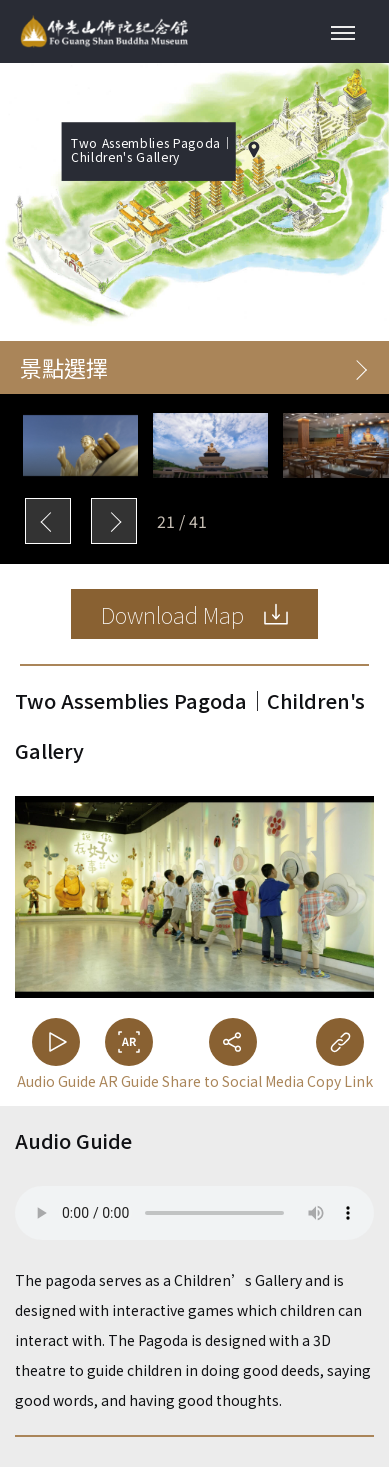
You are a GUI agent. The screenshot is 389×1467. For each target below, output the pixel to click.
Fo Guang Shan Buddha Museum (104, 31)
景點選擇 (193, 367)
